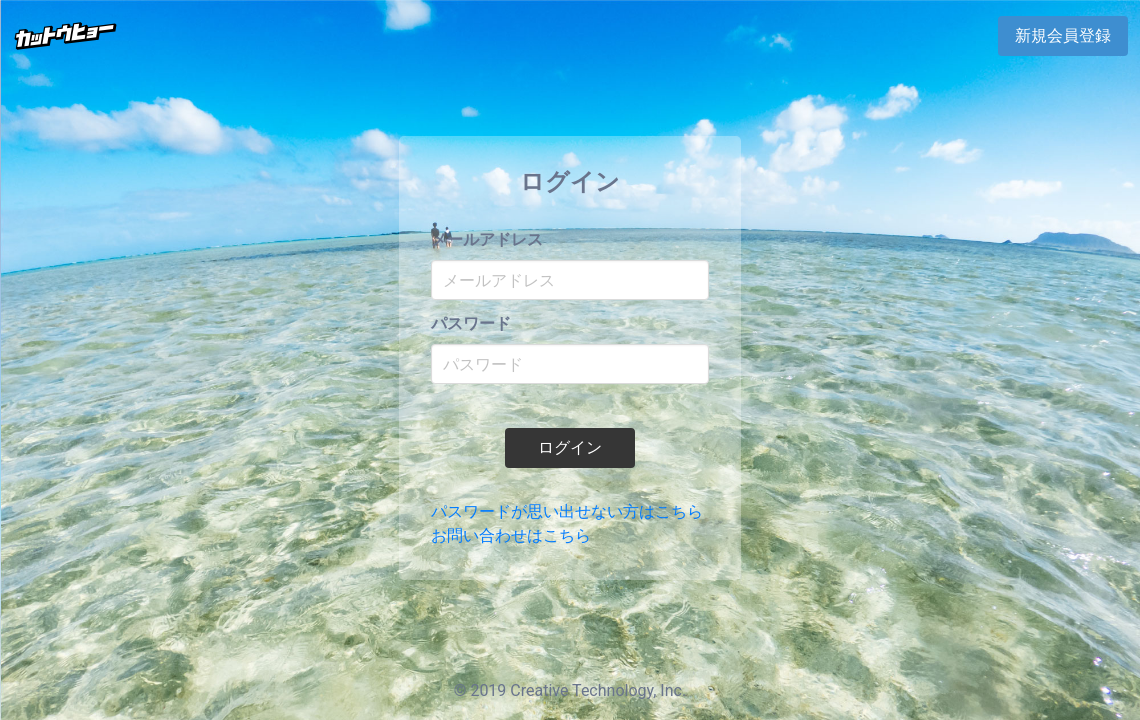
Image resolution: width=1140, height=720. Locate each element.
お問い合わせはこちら (511, 535)
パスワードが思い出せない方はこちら (567, 511)
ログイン (570, 447)
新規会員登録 (1063, 35)
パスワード (471, 323)
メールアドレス (487, 239)
